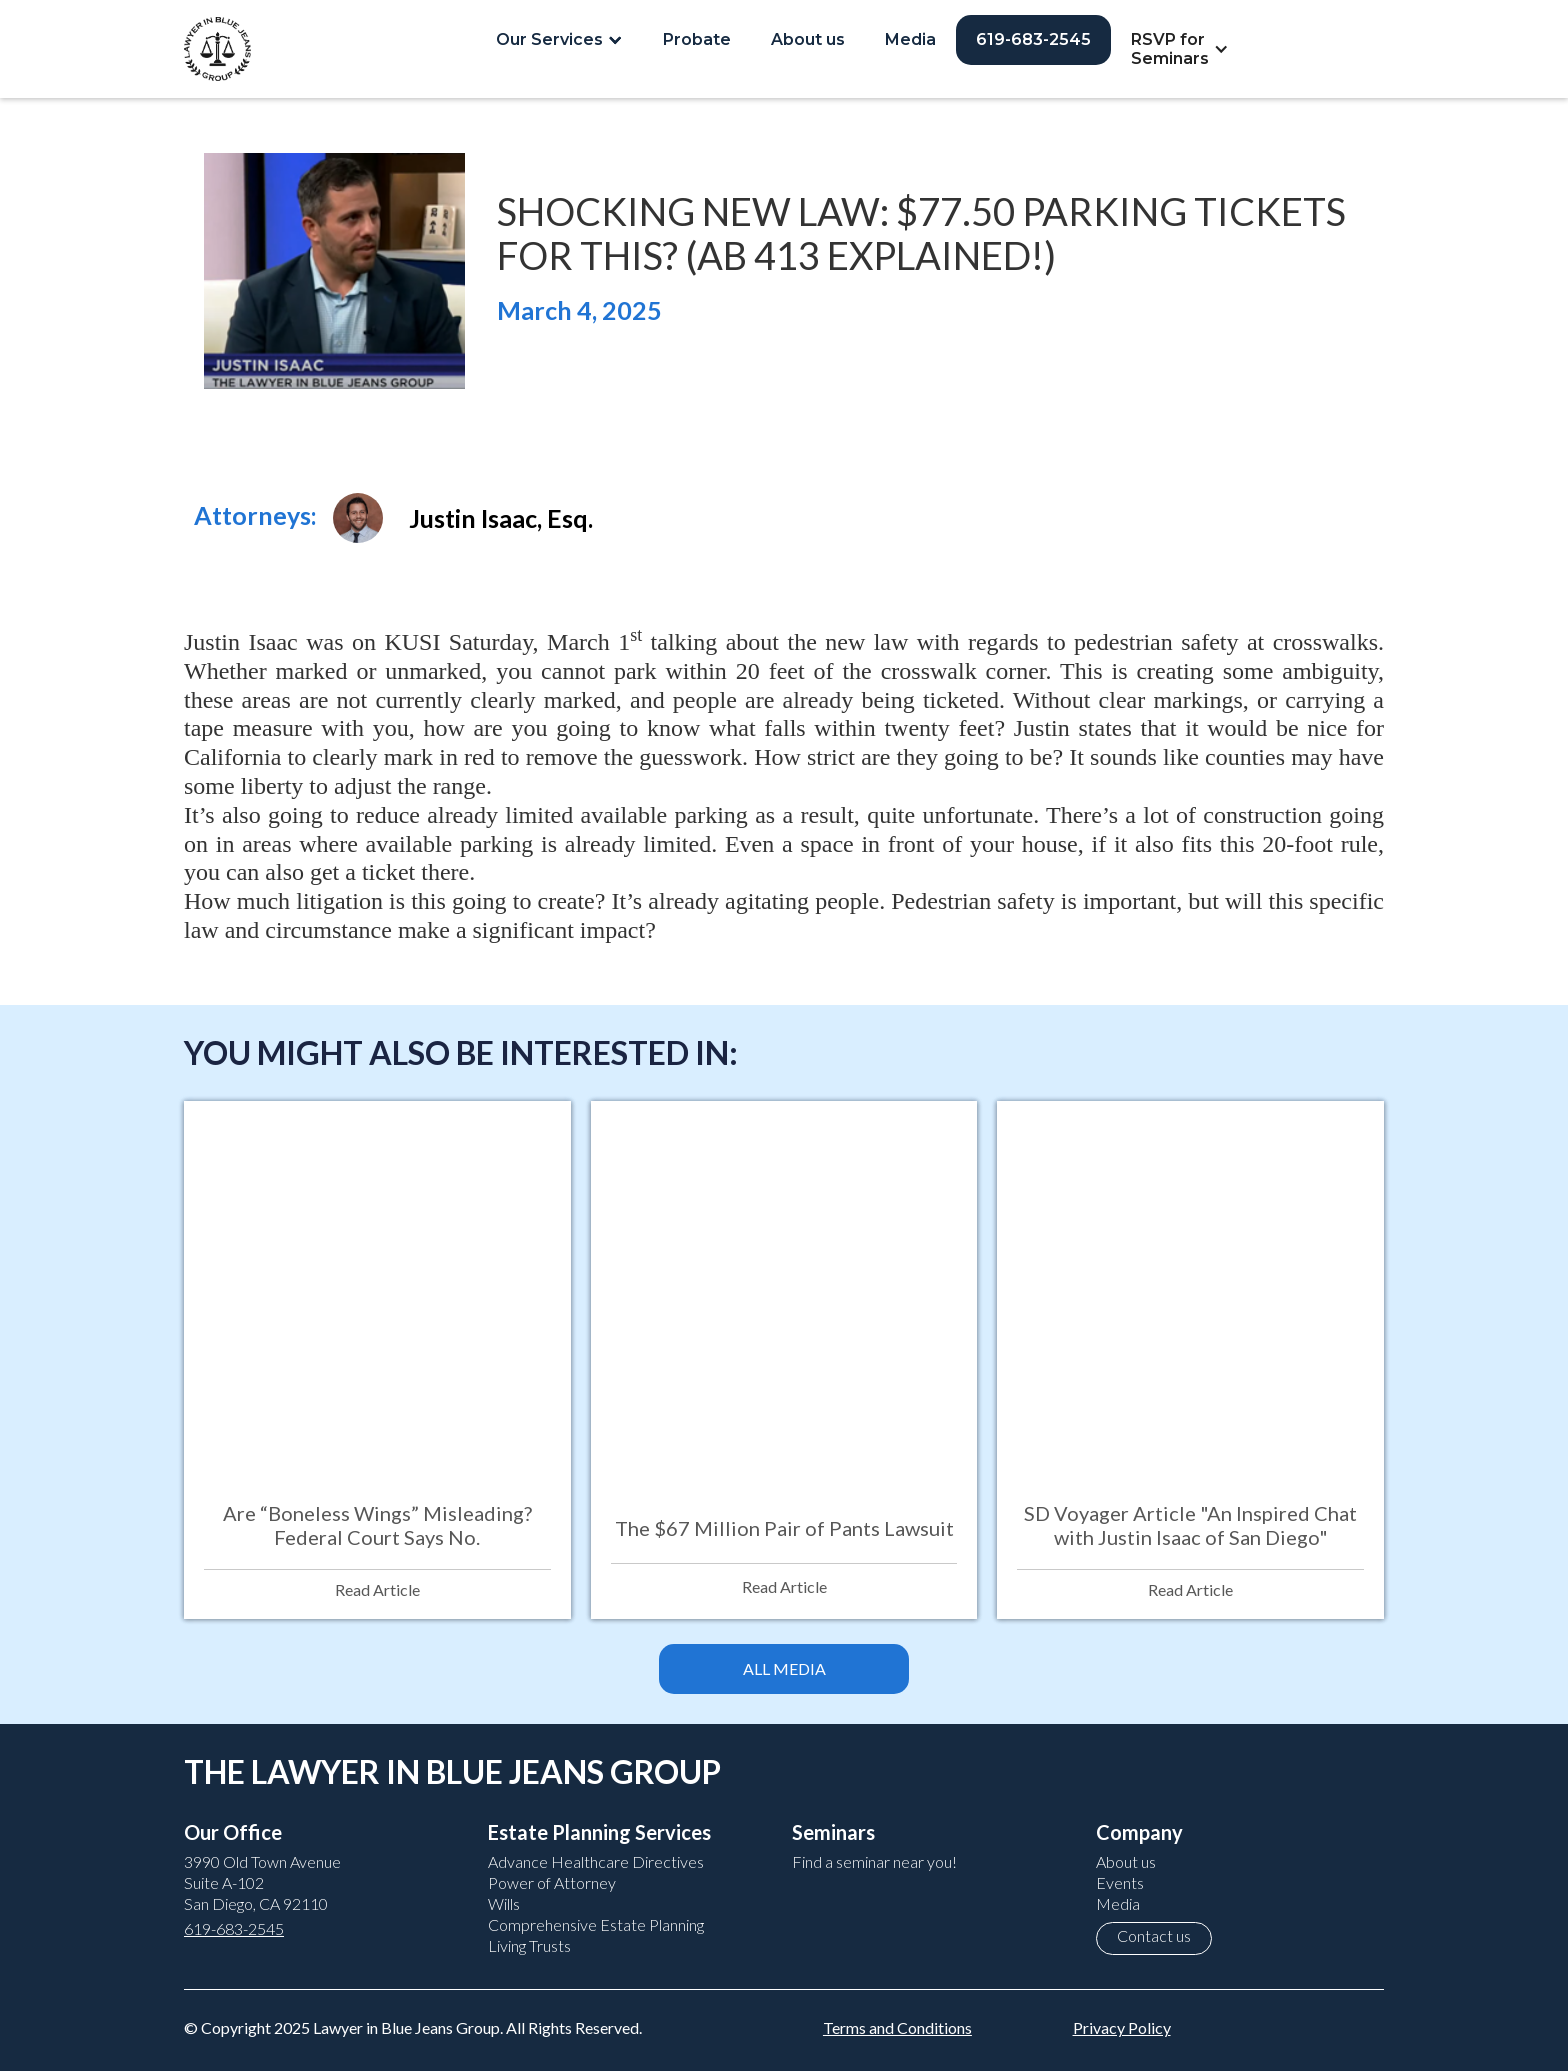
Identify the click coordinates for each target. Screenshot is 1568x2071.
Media (910, 39)
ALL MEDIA (784, 1668)
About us (808, 39)
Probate (697, 39)
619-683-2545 (1033, 39)
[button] (559, 39)
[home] (217, 48)
